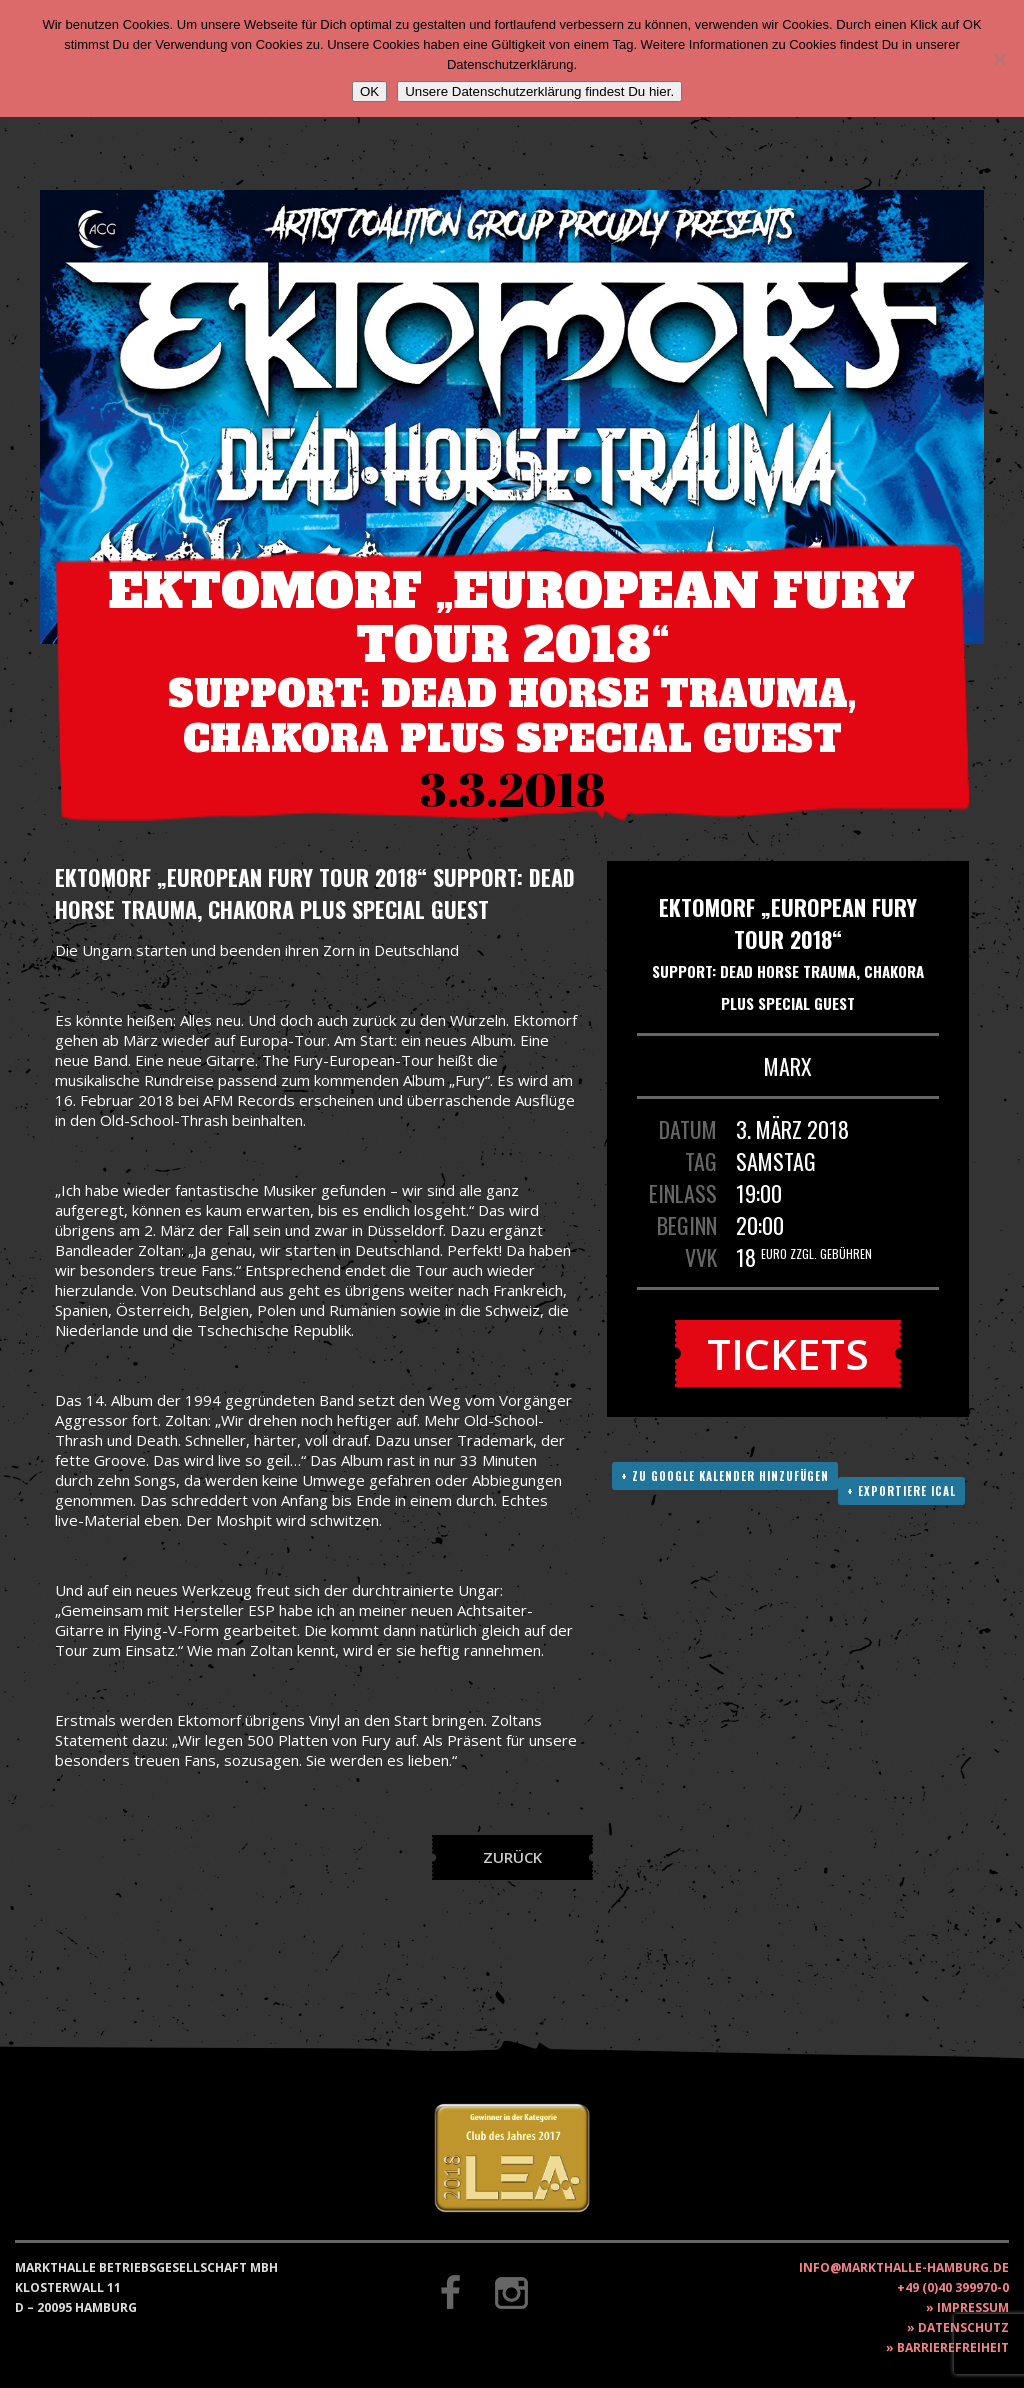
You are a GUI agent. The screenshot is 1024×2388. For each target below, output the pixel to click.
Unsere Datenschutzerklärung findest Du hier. (539, 91)
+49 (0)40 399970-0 (953, 2287)
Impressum (973, 2307)
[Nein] (999, 59)
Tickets (788, 1353)
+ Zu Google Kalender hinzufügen (725, 1476)
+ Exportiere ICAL (901, 1491)
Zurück (512, 1857)
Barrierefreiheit (953, 2347)
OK (369, 91)
